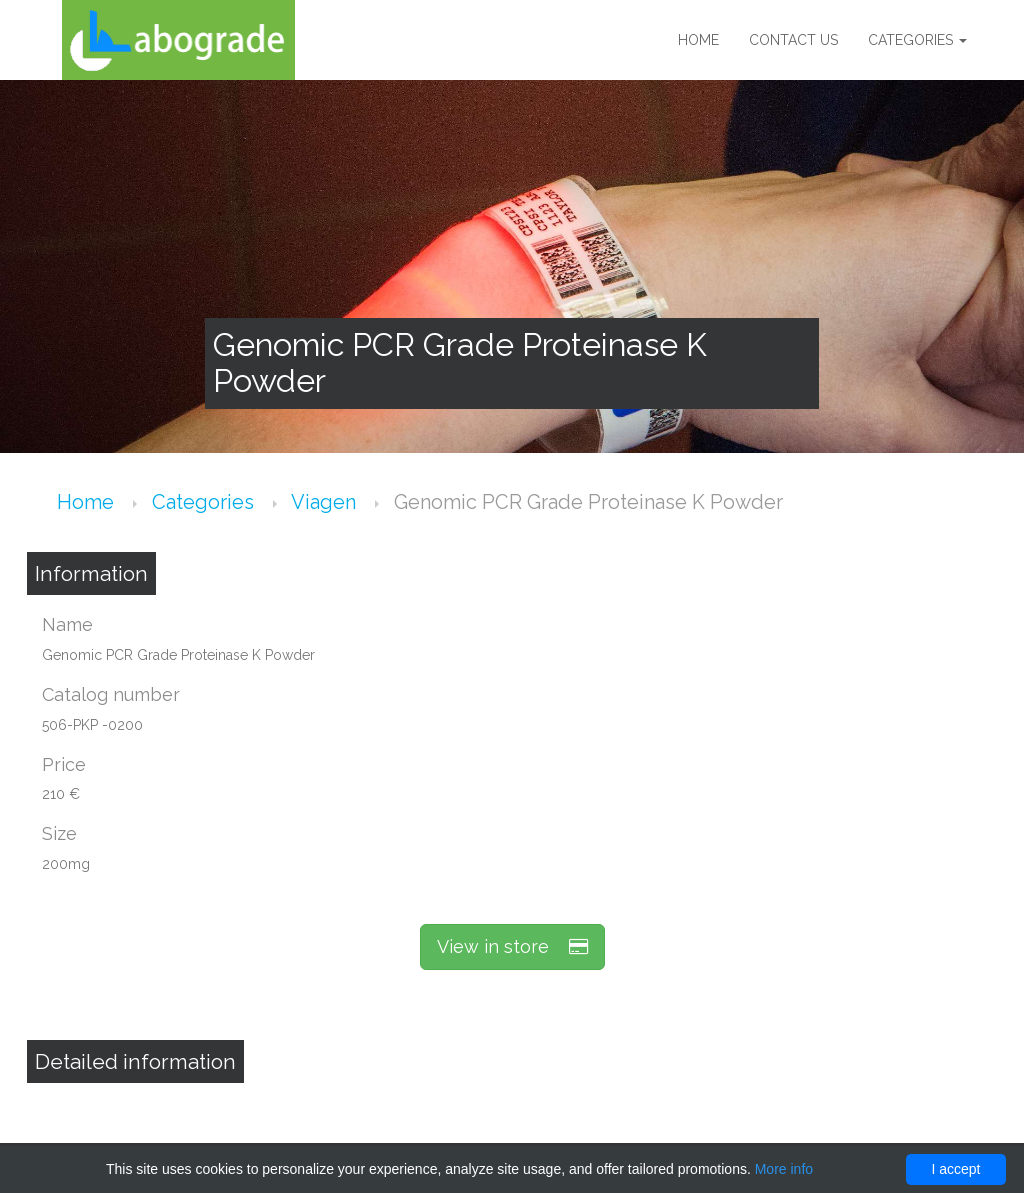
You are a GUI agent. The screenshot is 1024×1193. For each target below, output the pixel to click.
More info (784, 1169)
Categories (917, 40)
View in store (512, 946)
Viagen (326, 502)
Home (698, 40)
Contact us (793, 40)
